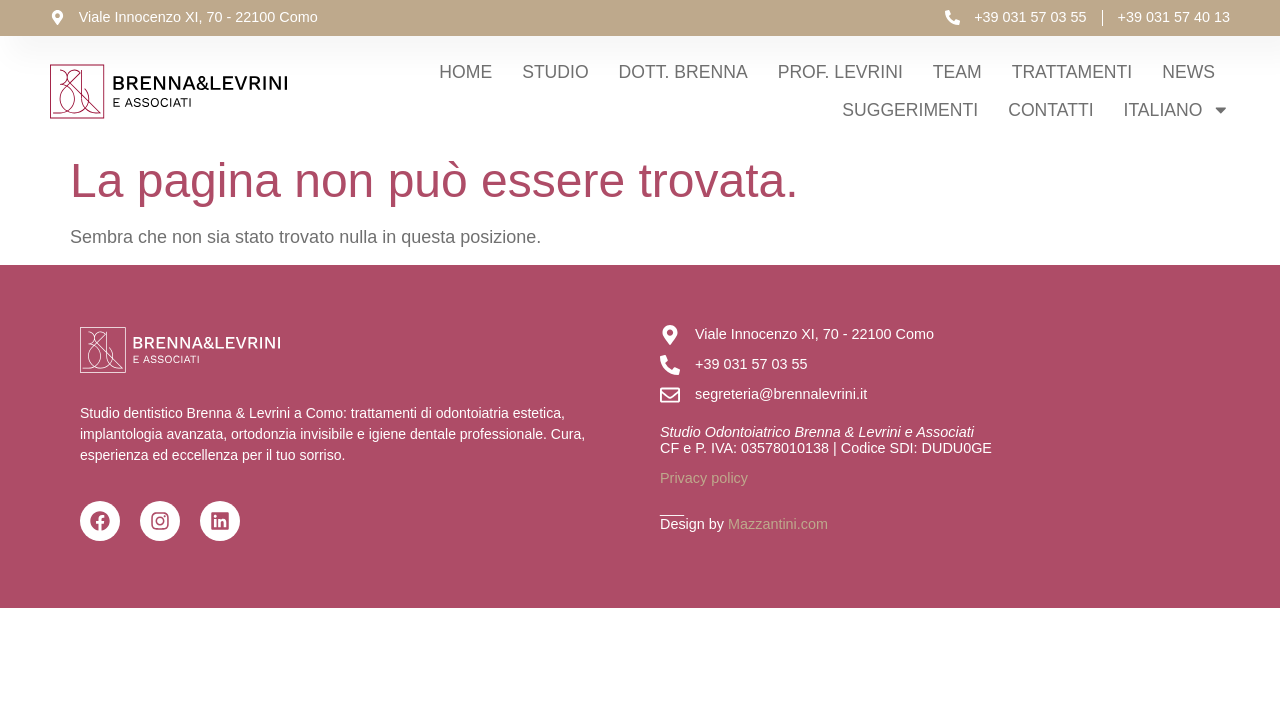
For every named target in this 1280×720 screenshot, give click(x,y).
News (1188, 72)
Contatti (1050, 110)
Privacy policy (704, 478)
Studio (555, 72)
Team (957, 72)
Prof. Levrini (840, 72)
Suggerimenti (910, 110)
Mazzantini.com (778, 524)
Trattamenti (1072, 72)
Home (465, 72)
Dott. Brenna (683, 72)
